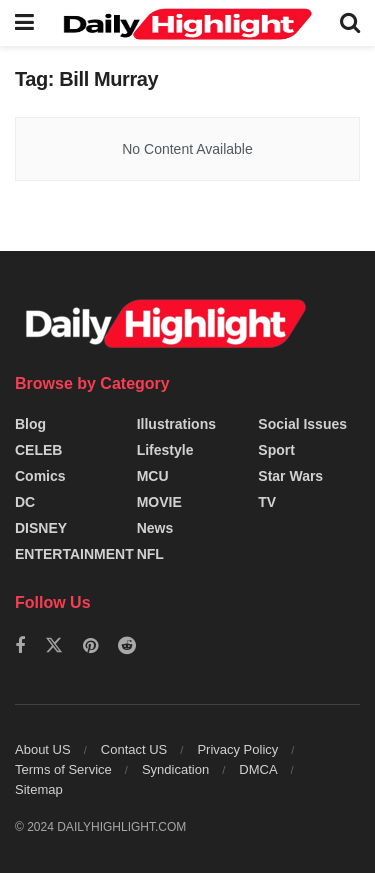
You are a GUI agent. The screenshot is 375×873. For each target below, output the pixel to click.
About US (43, 749)
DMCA (258, 769)
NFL (150, 554)
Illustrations (176, 424)
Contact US (134, 749)
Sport (276, 450)
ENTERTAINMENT (74, 554)
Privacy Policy (237, 749)
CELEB (38, 450)
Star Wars (290, 476)
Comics (40, 476)
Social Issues (302, 424)
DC (25, 502)
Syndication (175, 769)
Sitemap (39, 789)
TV (267, 502)
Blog (30, 424)
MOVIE (159, 502)
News (155, 528)
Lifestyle (165, 450)
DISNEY (41, 528)
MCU (153, 476)
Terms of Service (63, 769)
